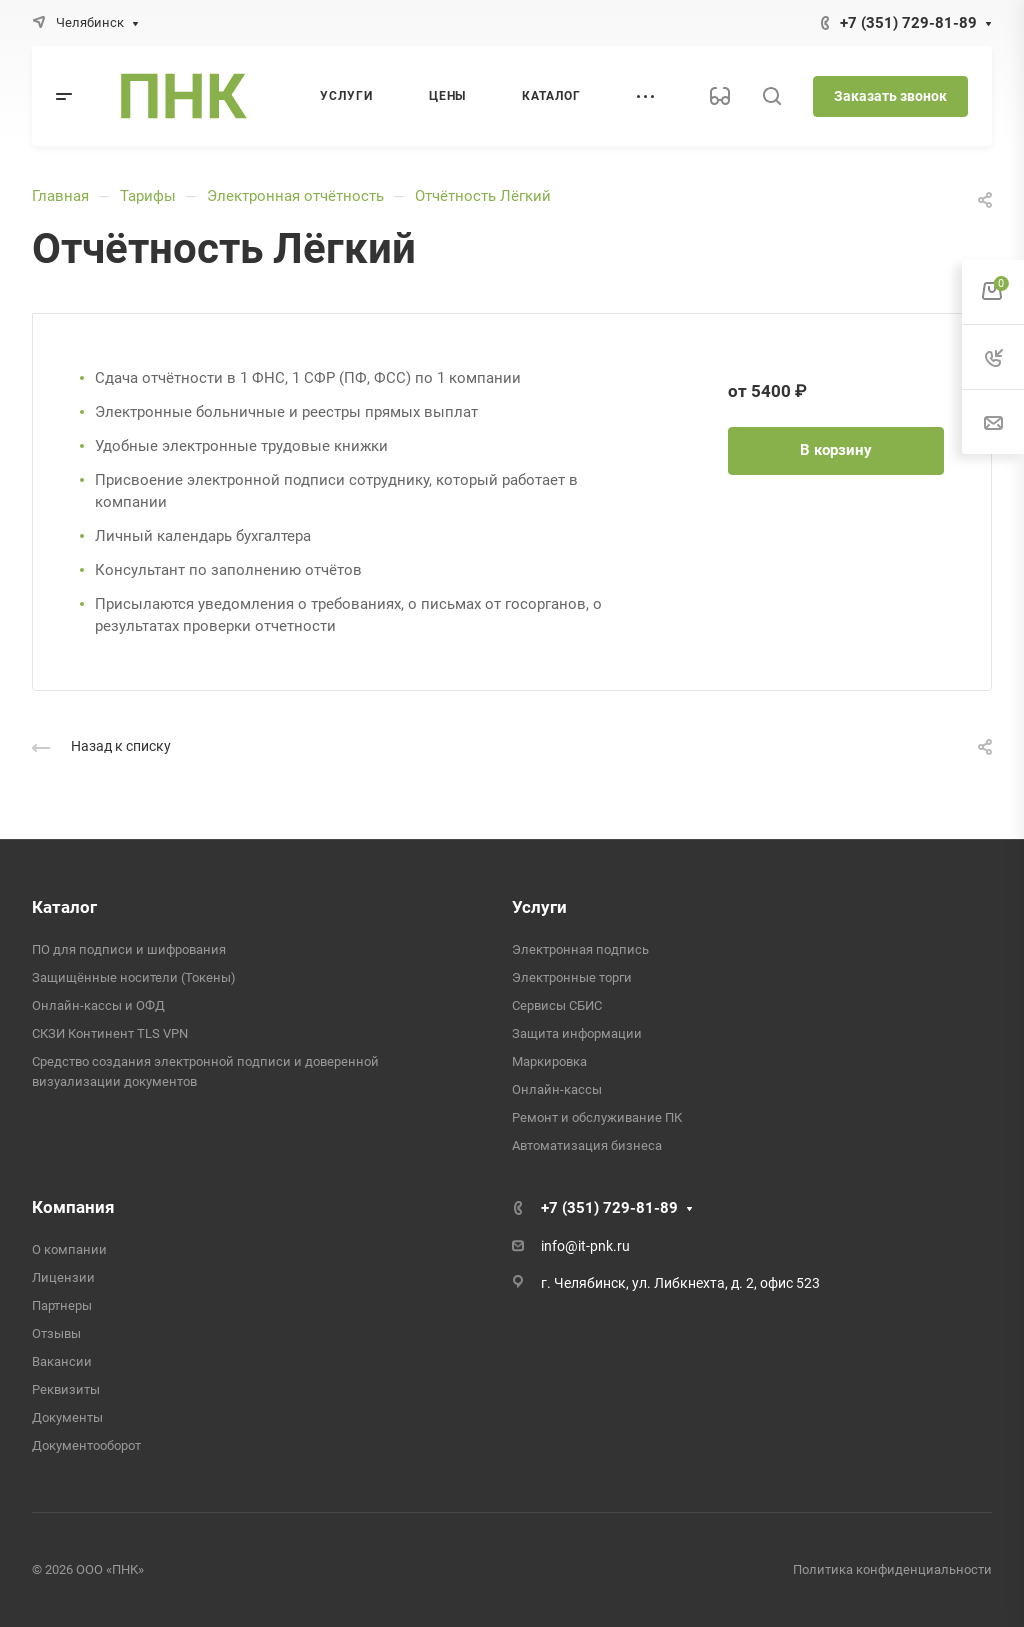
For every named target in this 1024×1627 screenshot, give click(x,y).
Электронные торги (572, 977)
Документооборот (86, 1445)
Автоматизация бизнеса (587, 1145)
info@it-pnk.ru (585, 1246)
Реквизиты (66, 1389)
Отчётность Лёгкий (483, 196)
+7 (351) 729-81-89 (908, 23)
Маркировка (549, 1061)
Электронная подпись (580, 949)
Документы (67, 1417)
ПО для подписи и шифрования (129, 949)
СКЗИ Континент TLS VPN (110, 1033)
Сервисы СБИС (557, 1005)
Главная (60, 196)
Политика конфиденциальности (892, 1569)
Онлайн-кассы (557, 1089)
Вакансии (62, 1361)
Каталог (64, 907)
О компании (69, 1249)
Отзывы (56, 1333)
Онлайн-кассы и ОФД (98, 1005)
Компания (73, 1207)
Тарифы (148, 196)
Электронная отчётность (295, 196)
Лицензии (63, 1277)
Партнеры (62, 1305)
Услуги (539, 907)
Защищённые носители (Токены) (134, 977)
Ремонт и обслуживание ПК (597, 1117)
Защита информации (577, 1033)
